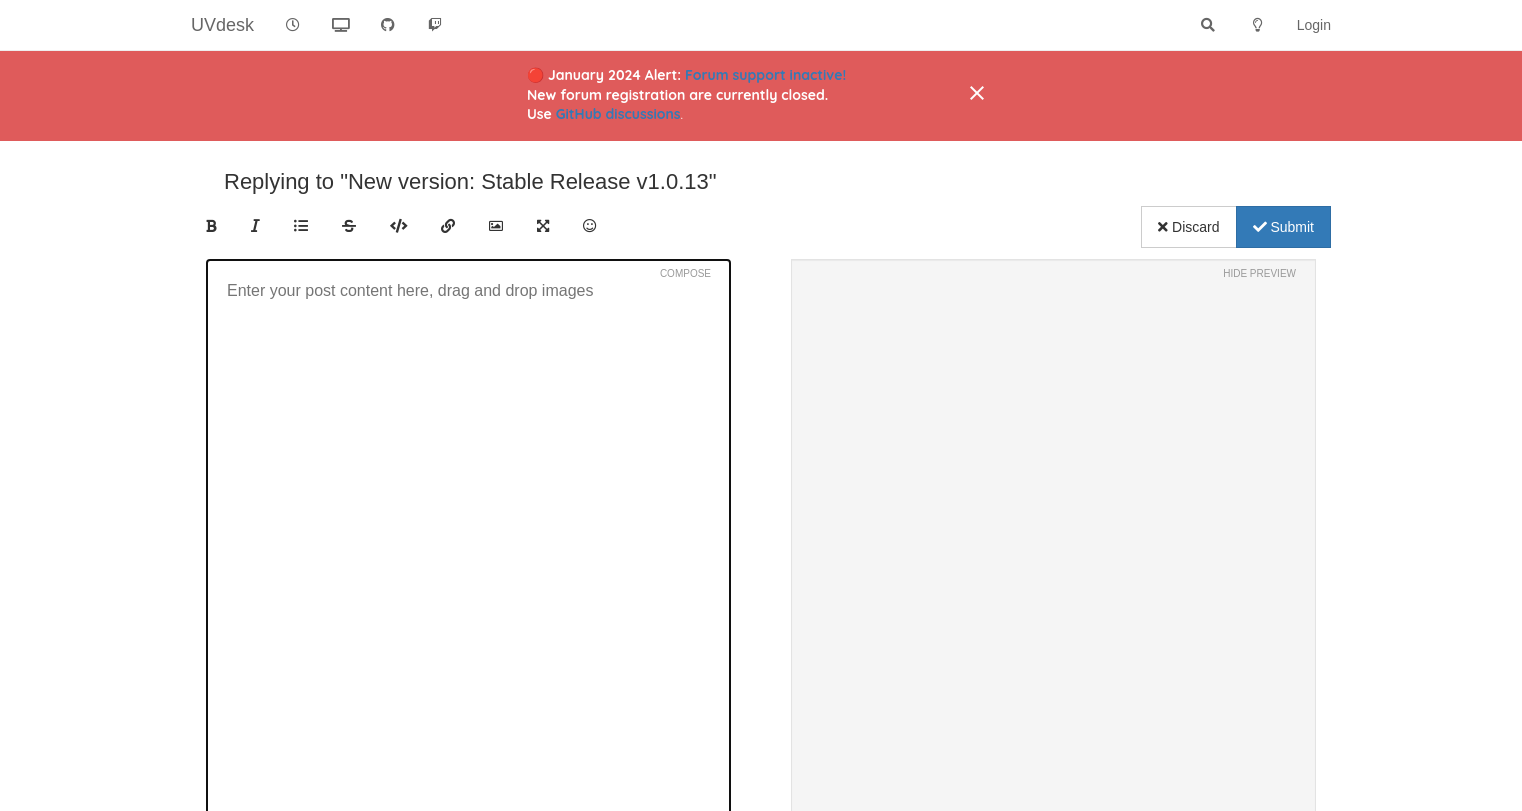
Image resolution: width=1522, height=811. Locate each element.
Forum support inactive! (765, 75)
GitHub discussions (618, 114)
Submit (1283, 227)
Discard (1188, 227)
